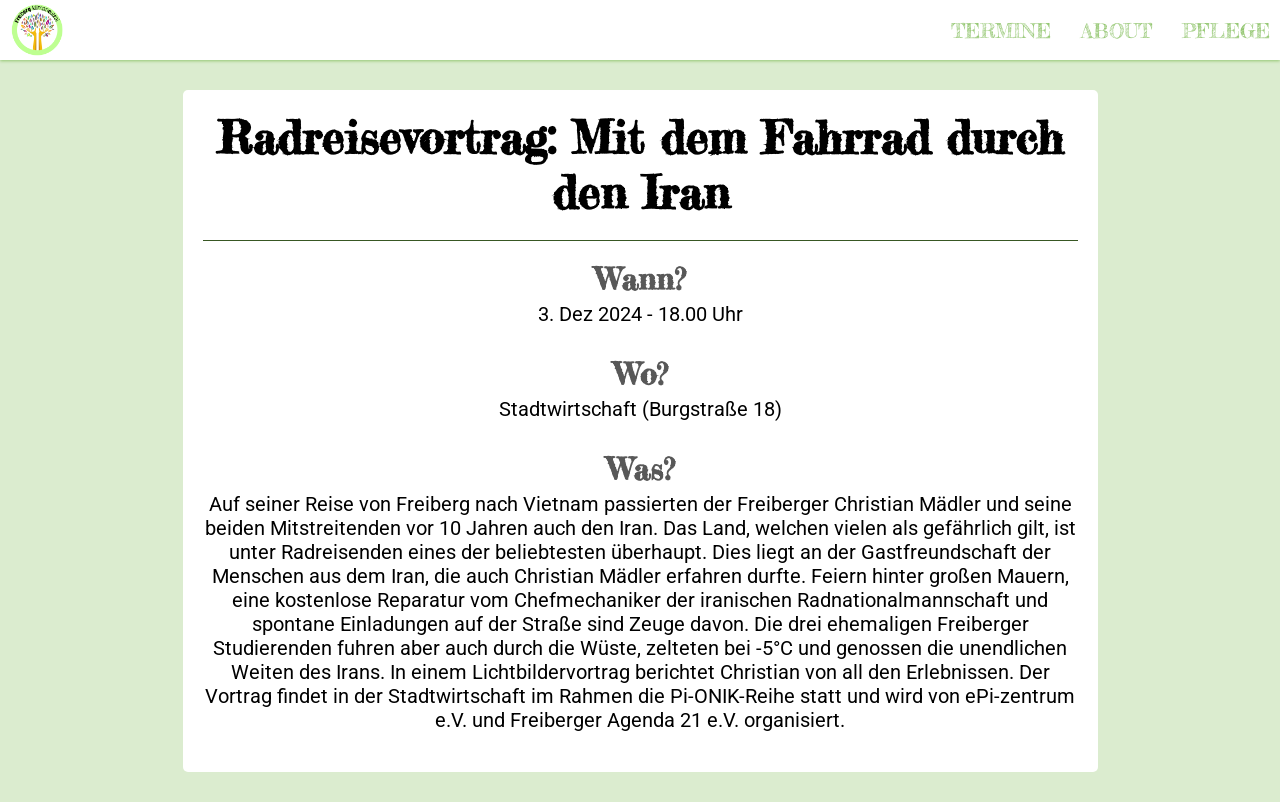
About (1116, 30)
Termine (1001, 30)
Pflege (1226, 30)
